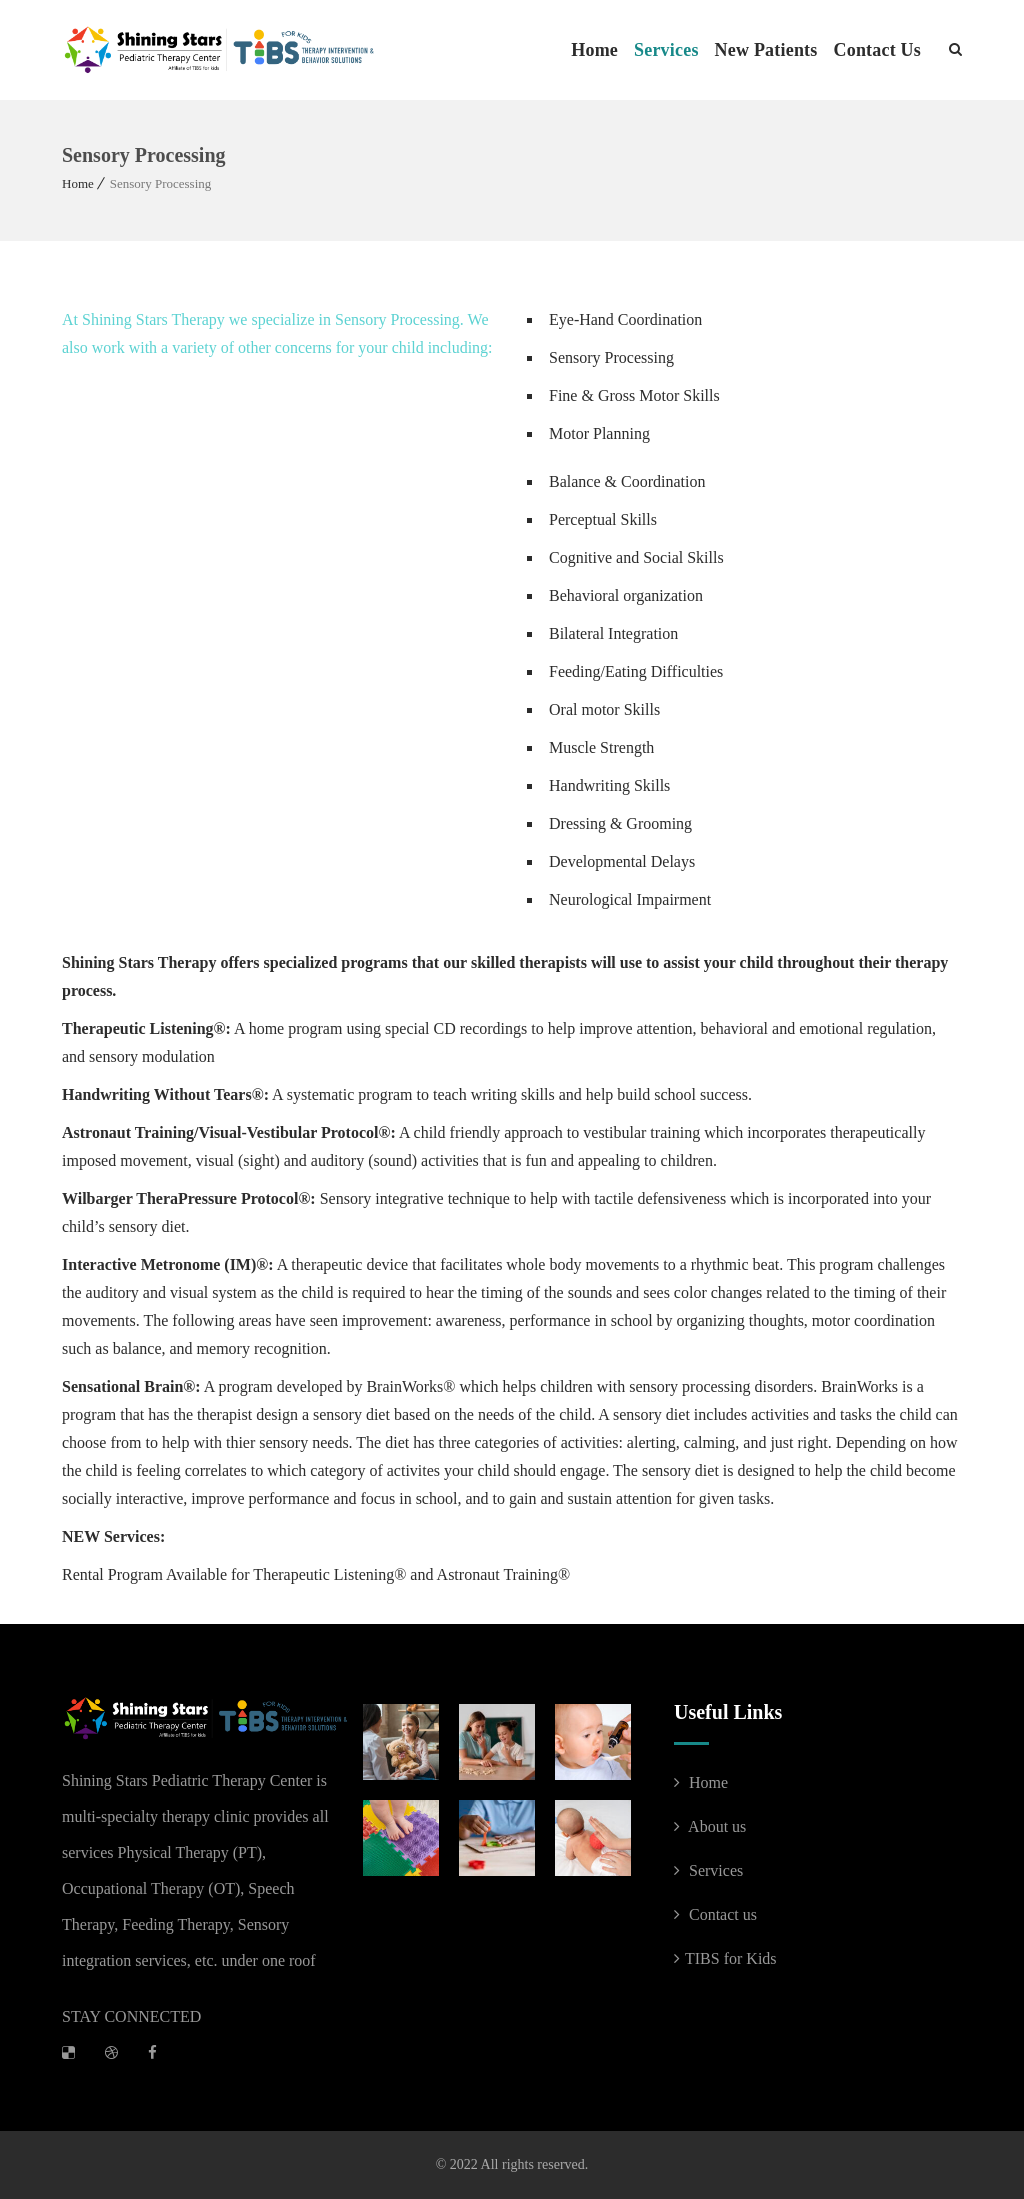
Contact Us (878, 50)
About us (710, 1826)
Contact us (715, 1914)
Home (594, 50)
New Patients (766, 50)
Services (666, 50)
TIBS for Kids (725, 1958)
